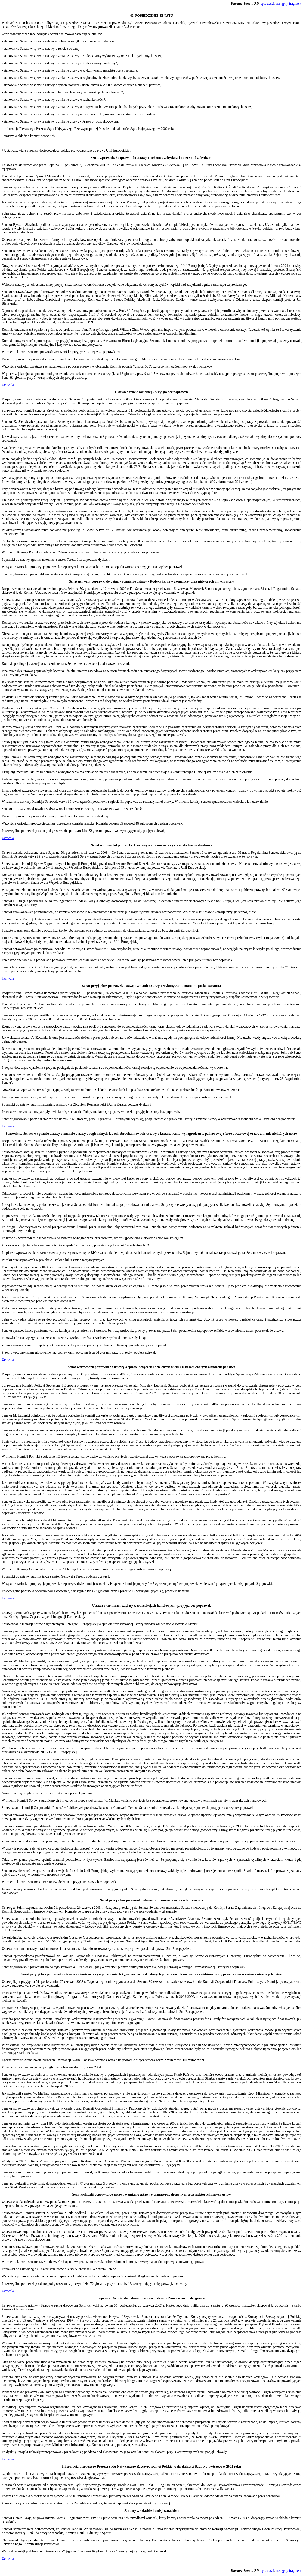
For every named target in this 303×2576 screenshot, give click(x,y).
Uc (8, 2291)
